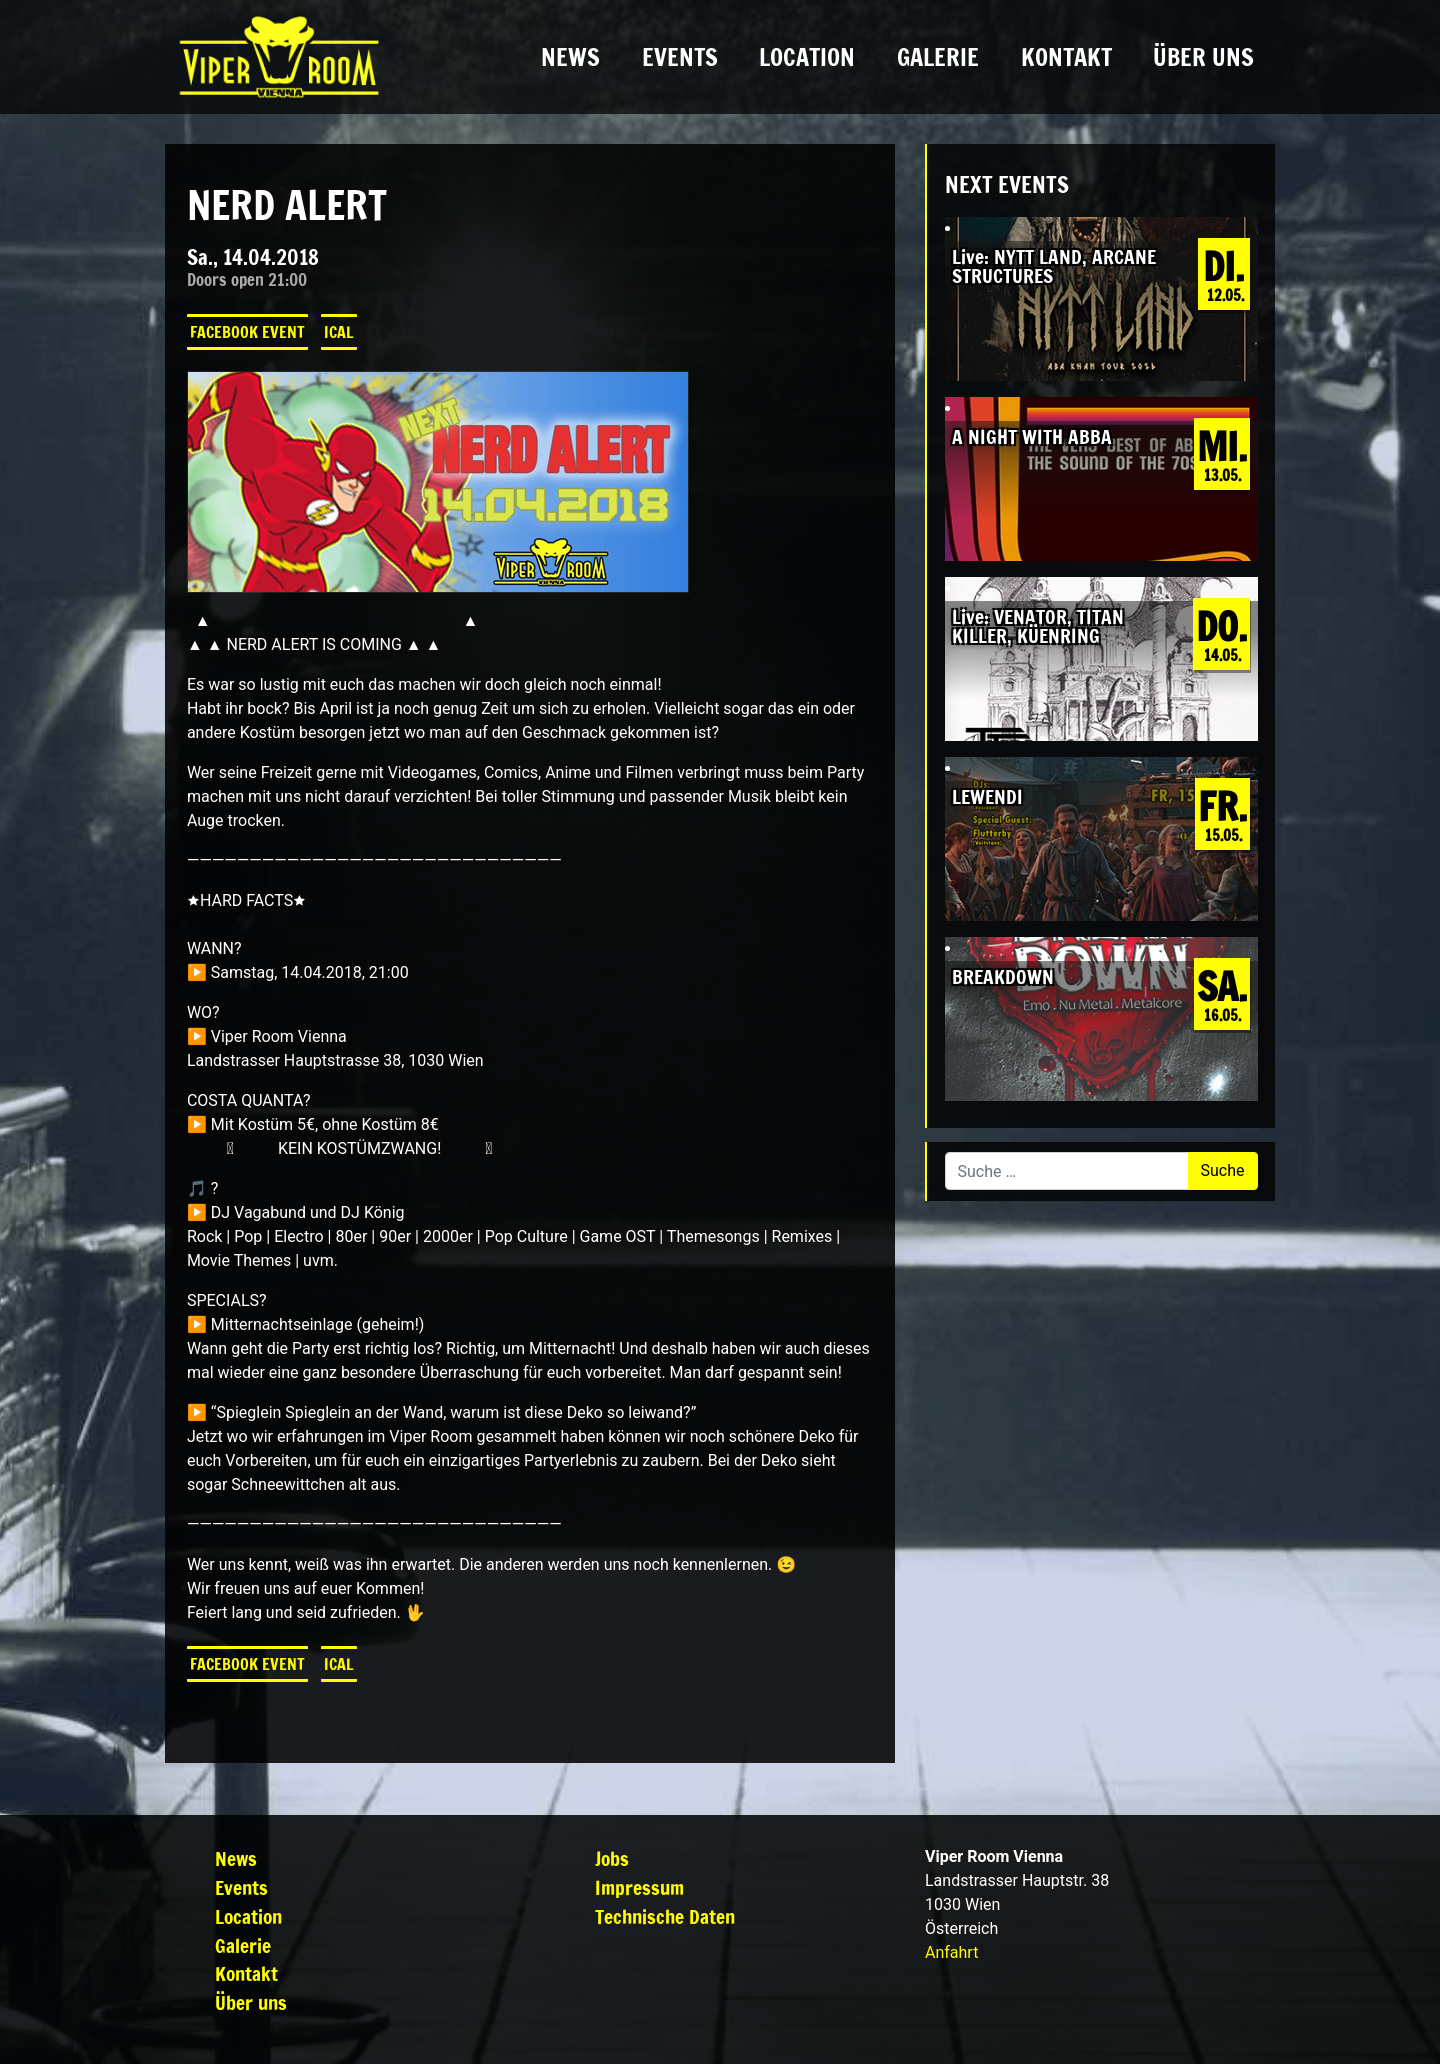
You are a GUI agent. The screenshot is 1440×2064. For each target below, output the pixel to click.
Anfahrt (951, 1952)
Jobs (612, 1858)
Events (680, 57)
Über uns (1203, 57)
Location (807, 57)
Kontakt (1066, 57)
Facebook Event (247, 332)
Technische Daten (665, 1916)
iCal (339, 332)
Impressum (639, 1887)
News (570, 57)
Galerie (938, 57)
